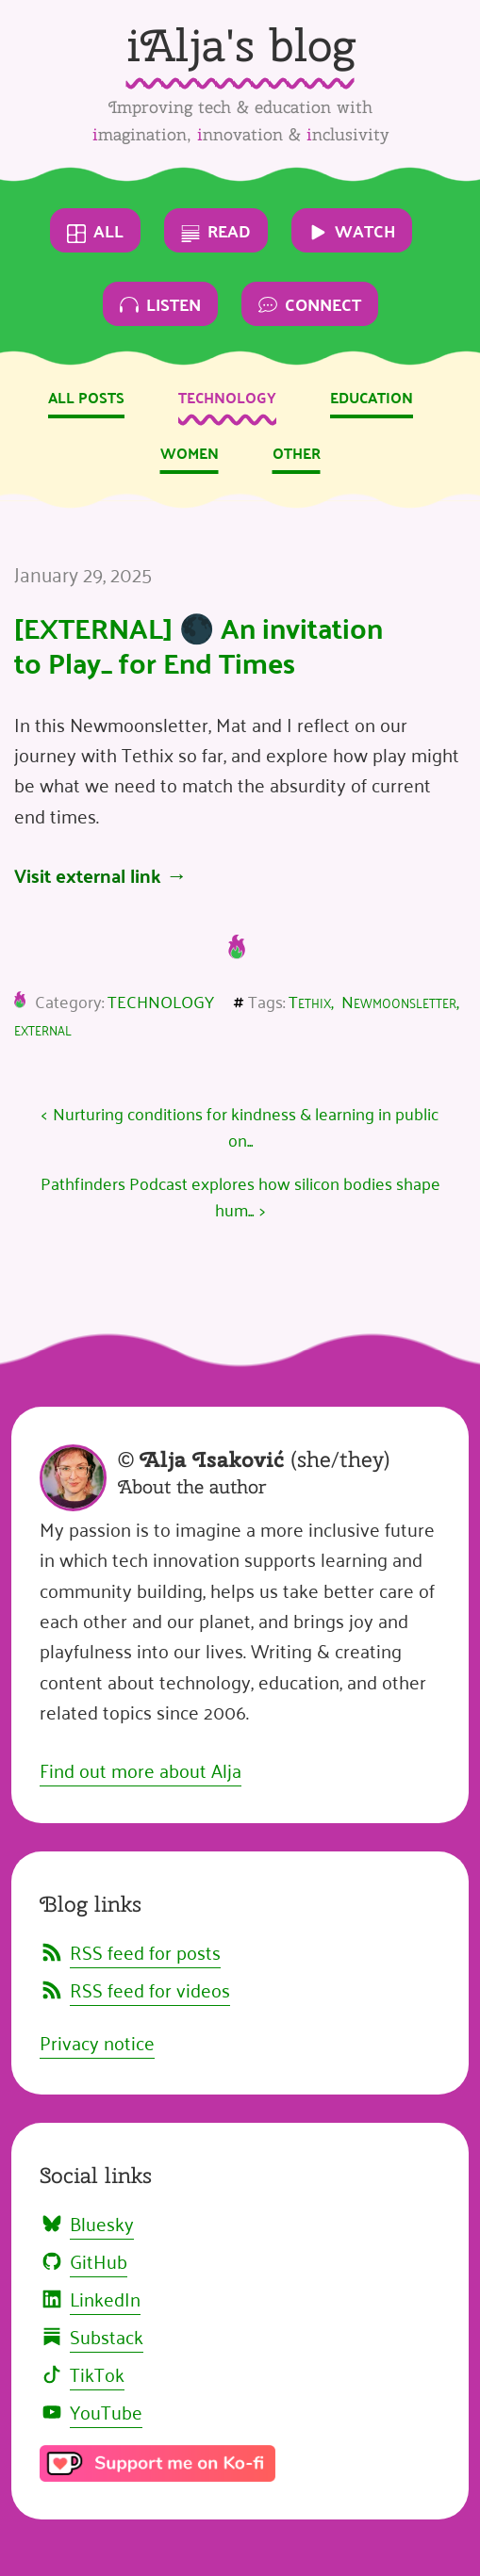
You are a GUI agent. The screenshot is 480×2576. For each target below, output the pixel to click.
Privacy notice (97, 2042)
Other (297, 452)
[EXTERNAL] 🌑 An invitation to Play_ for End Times (198, 645)
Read (216, 230)
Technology (227, 397)
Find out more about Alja (140, 1769)
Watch (351, 230)
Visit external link (87, 874)
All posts (86, 397)
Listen (160, 303)
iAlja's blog (240, 44)
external (43, 1028)
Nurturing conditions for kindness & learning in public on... (246, 1126)
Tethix (310, 1001)
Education (371, 397)
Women (189, 452)
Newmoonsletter (398, 1001)
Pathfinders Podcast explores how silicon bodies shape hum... (240, 1196)
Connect (309, 303)
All (95, 230)
